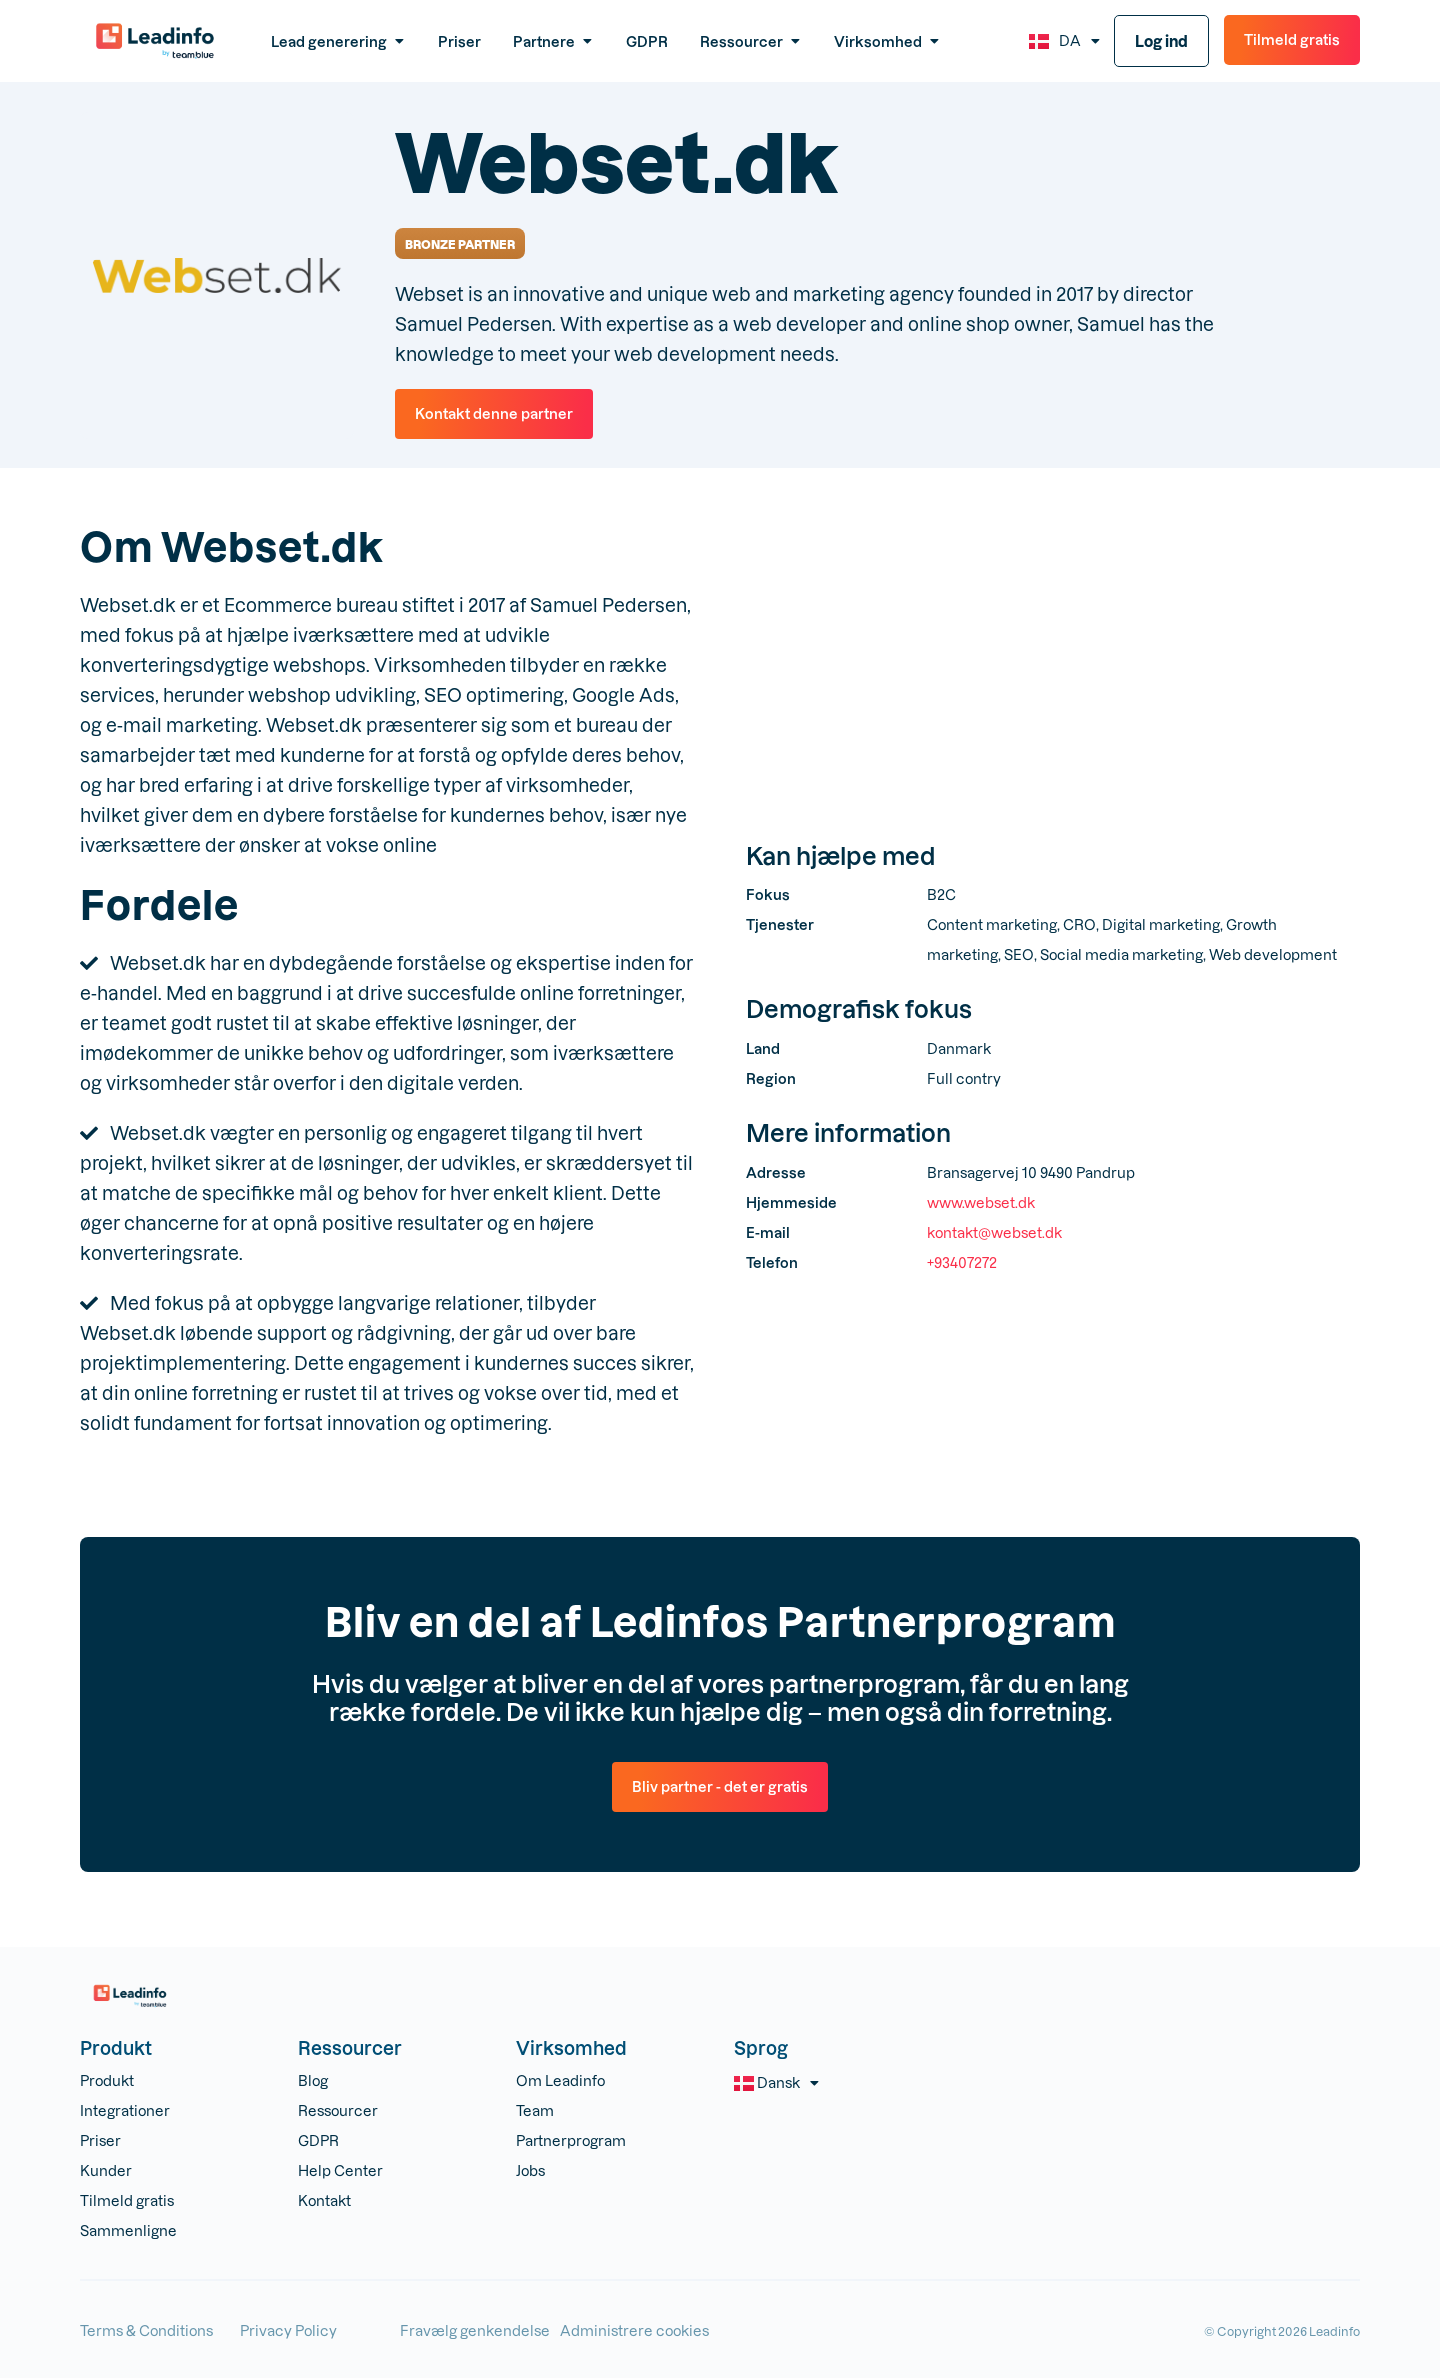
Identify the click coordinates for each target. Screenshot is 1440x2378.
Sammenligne (128, 2230)
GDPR (318, 2140)
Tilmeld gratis (127, 2200)
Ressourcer (338, 2110)
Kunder (106, 2170)
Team (535, 2110)
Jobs (530, 2170)
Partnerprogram (571, 2140)
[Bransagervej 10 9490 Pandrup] (1053, 672)
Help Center (340, 2170)
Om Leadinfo (560, 2080)
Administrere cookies (634, 2330)
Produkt (107, 2080)
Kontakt (324, 2200)
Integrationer (125, 2110)
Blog (313, 2080)
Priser (100, 2140)
